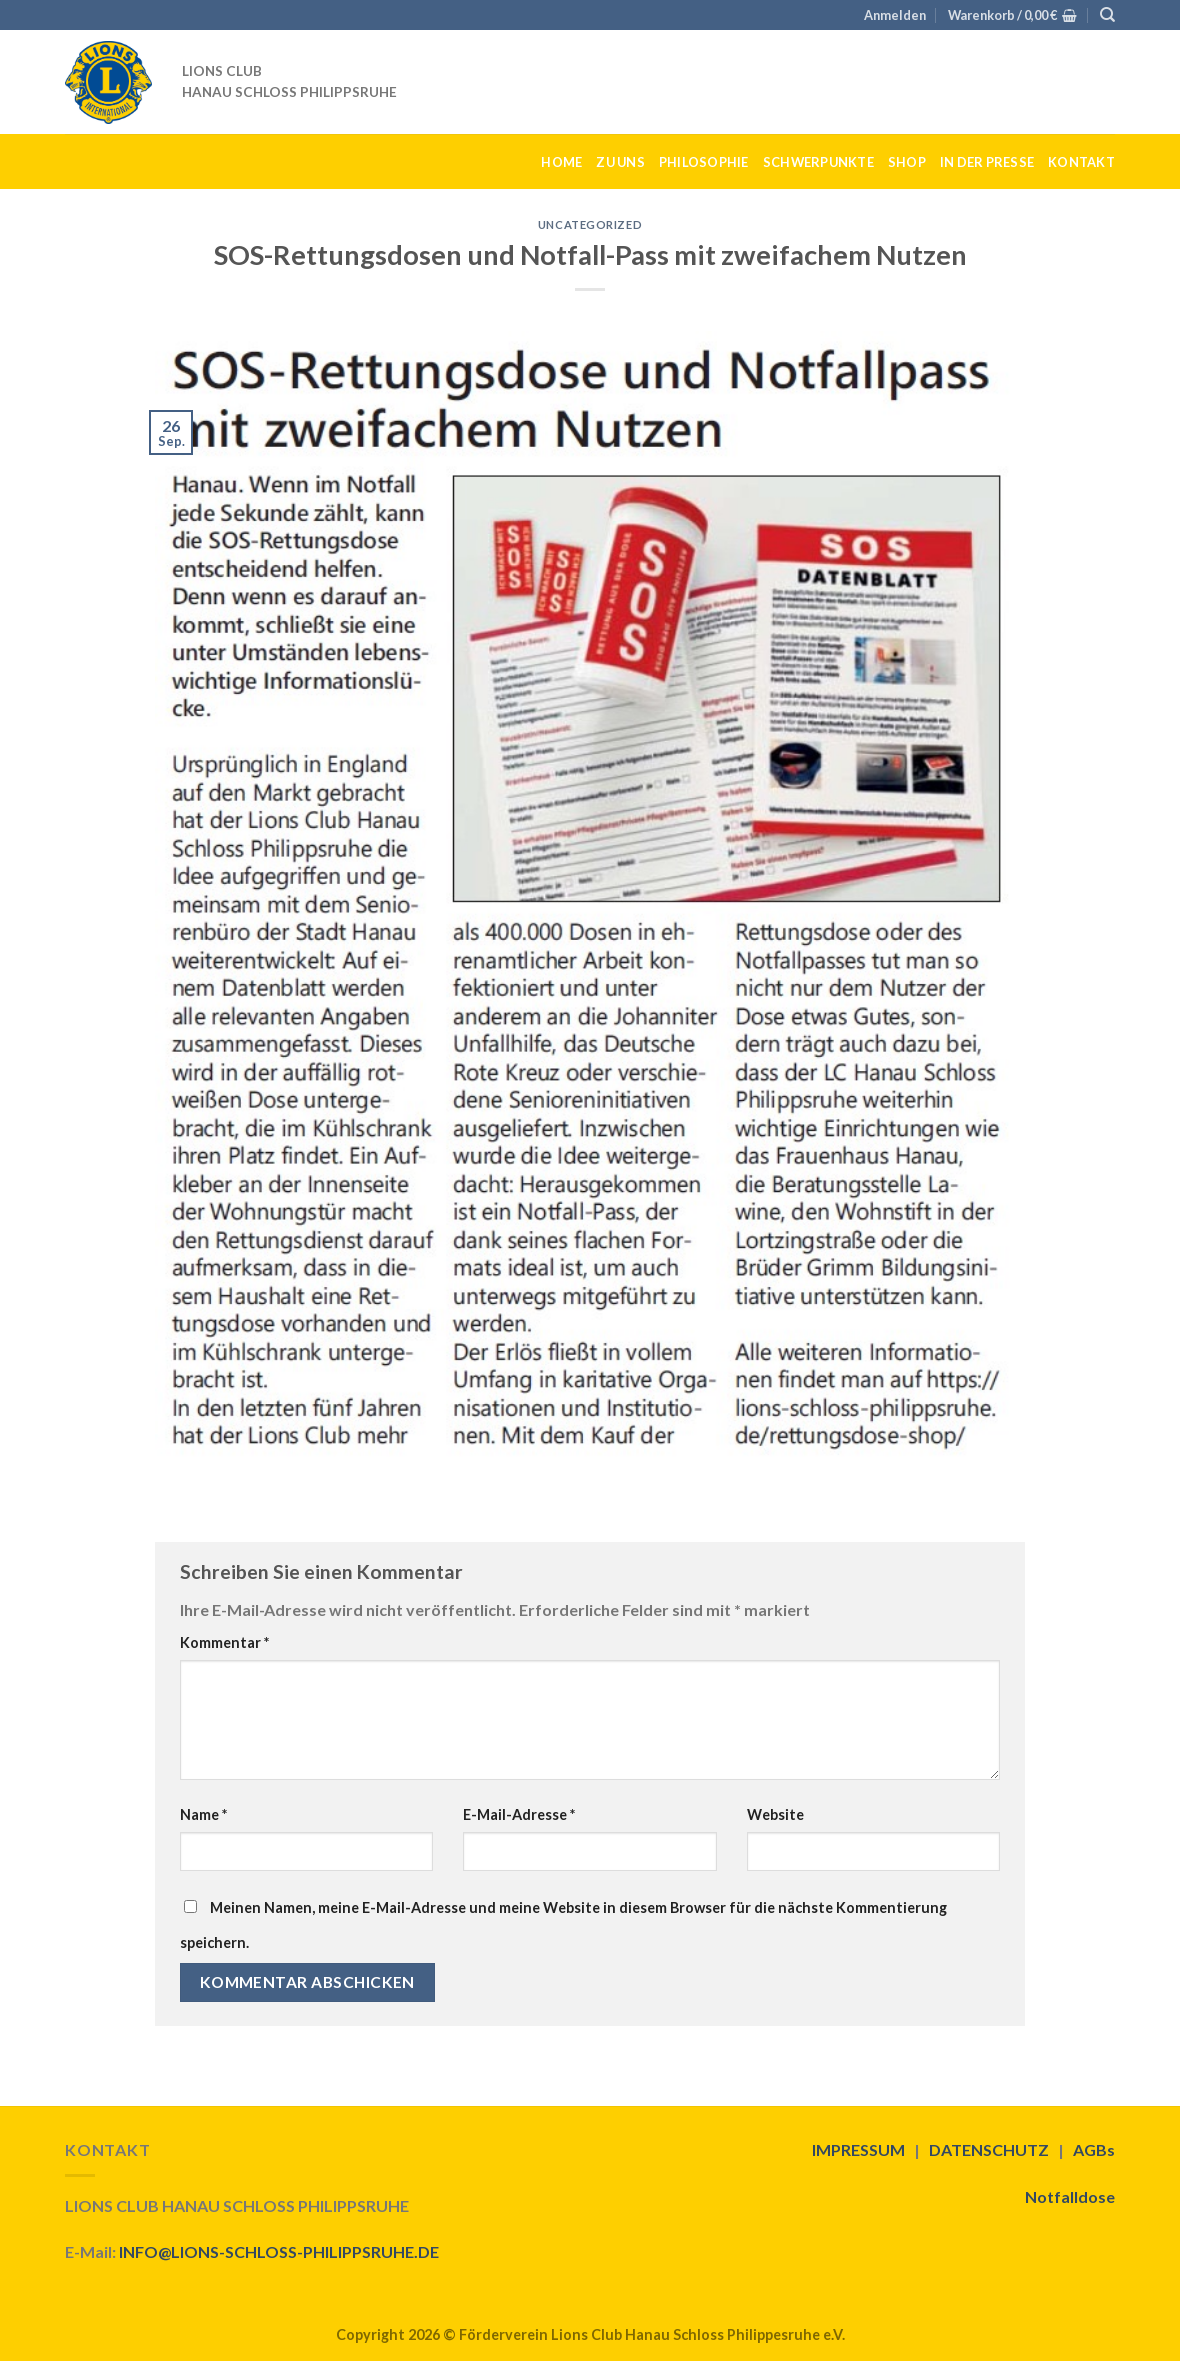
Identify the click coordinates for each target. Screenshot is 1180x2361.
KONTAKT (1081, 162)
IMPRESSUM (858, 2149)
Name (203, 1814)
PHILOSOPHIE (704, 162)
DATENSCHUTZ (989, 2149)
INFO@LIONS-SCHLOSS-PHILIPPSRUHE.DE (279, 2251)
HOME (561, 162)
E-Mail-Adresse (519, 1814)
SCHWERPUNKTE (818, 162)
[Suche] (1107, 15)
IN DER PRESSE (987, 162)
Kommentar (224, 1642)
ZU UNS (620, 162)
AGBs (1094, 2149)
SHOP (907, 162)
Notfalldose (1070, 2196)
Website (775, 1814)
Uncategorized (590, 224)
